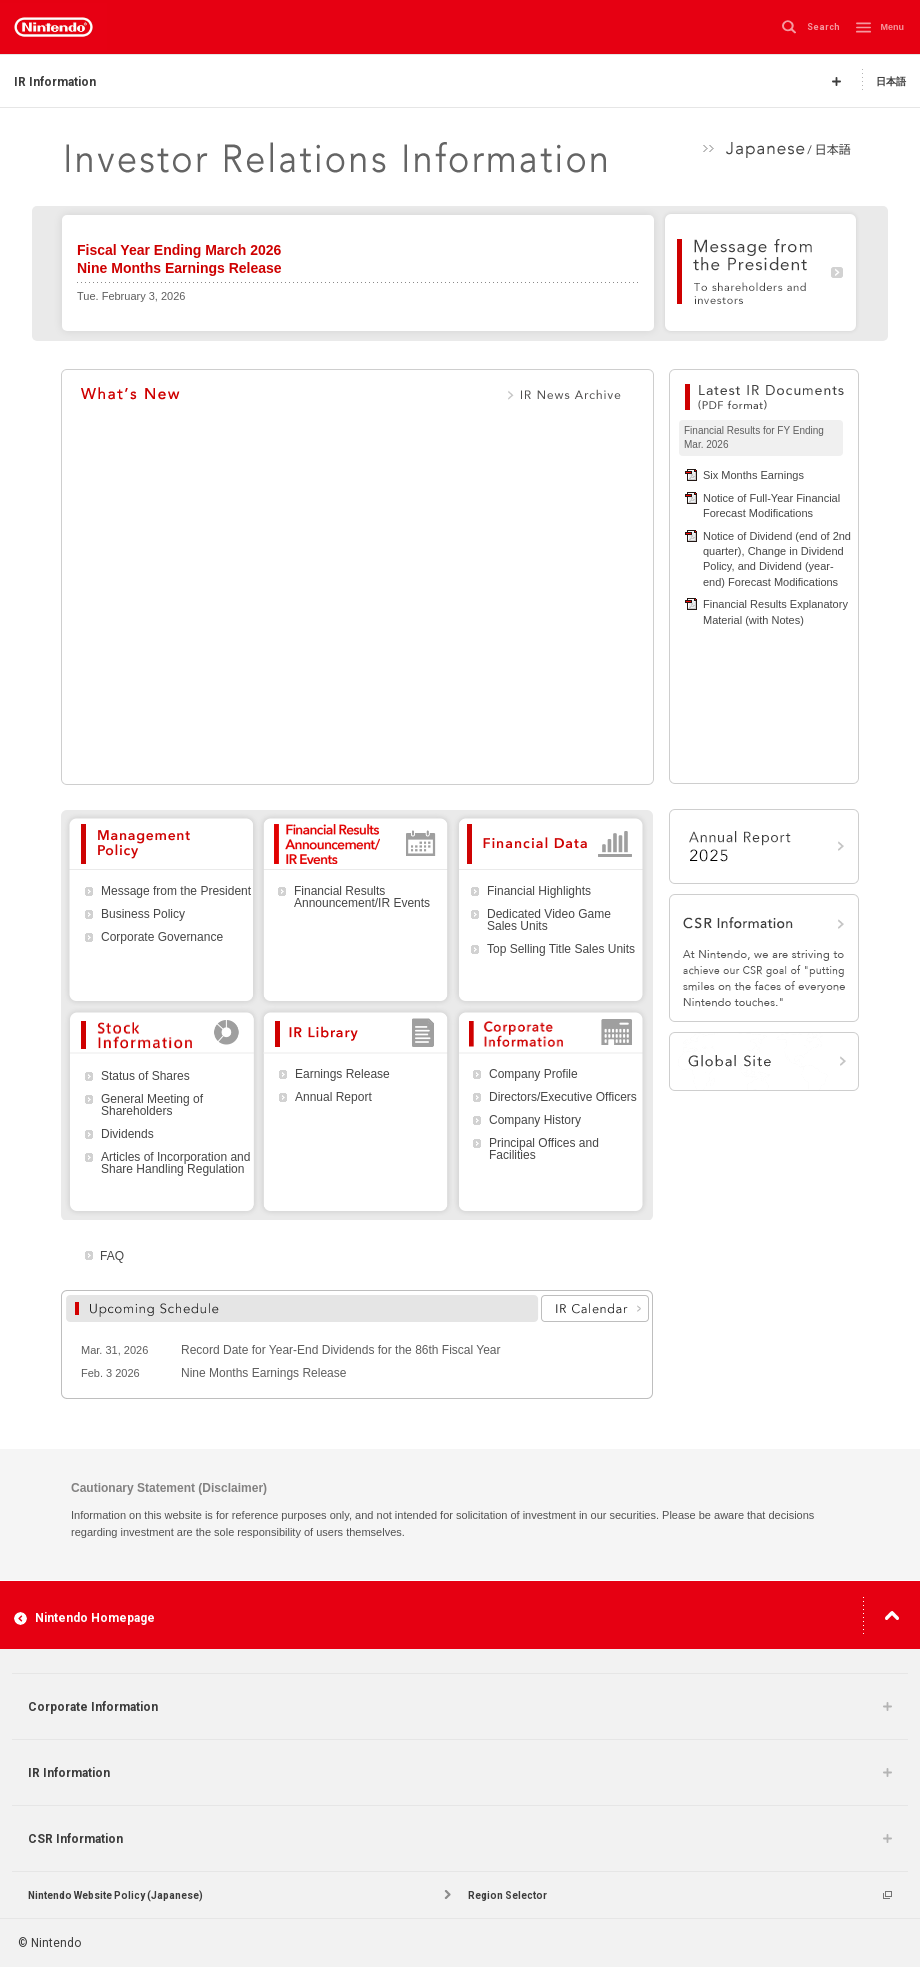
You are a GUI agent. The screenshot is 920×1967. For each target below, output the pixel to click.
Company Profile (533, 1074)
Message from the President (176, 891)
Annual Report (333, 1097)
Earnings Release (342, 1074)
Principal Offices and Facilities (544, 1149)
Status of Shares (145, 1076)
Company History (535, 1120)
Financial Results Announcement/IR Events (362, 897)
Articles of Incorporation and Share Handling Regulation (175, 1163)
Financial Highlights (539, 891)
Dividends (127, 1134)
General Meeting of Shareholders (152, 1105)
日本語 (891, 80)
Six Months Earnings (753, 475)
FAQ (112, 1256)
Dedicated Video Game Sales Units (549, 920)
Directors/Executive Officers (563, 1097)
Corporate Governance (162, 937)
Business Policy (143, 914)
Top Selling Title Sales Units (561, 949)
